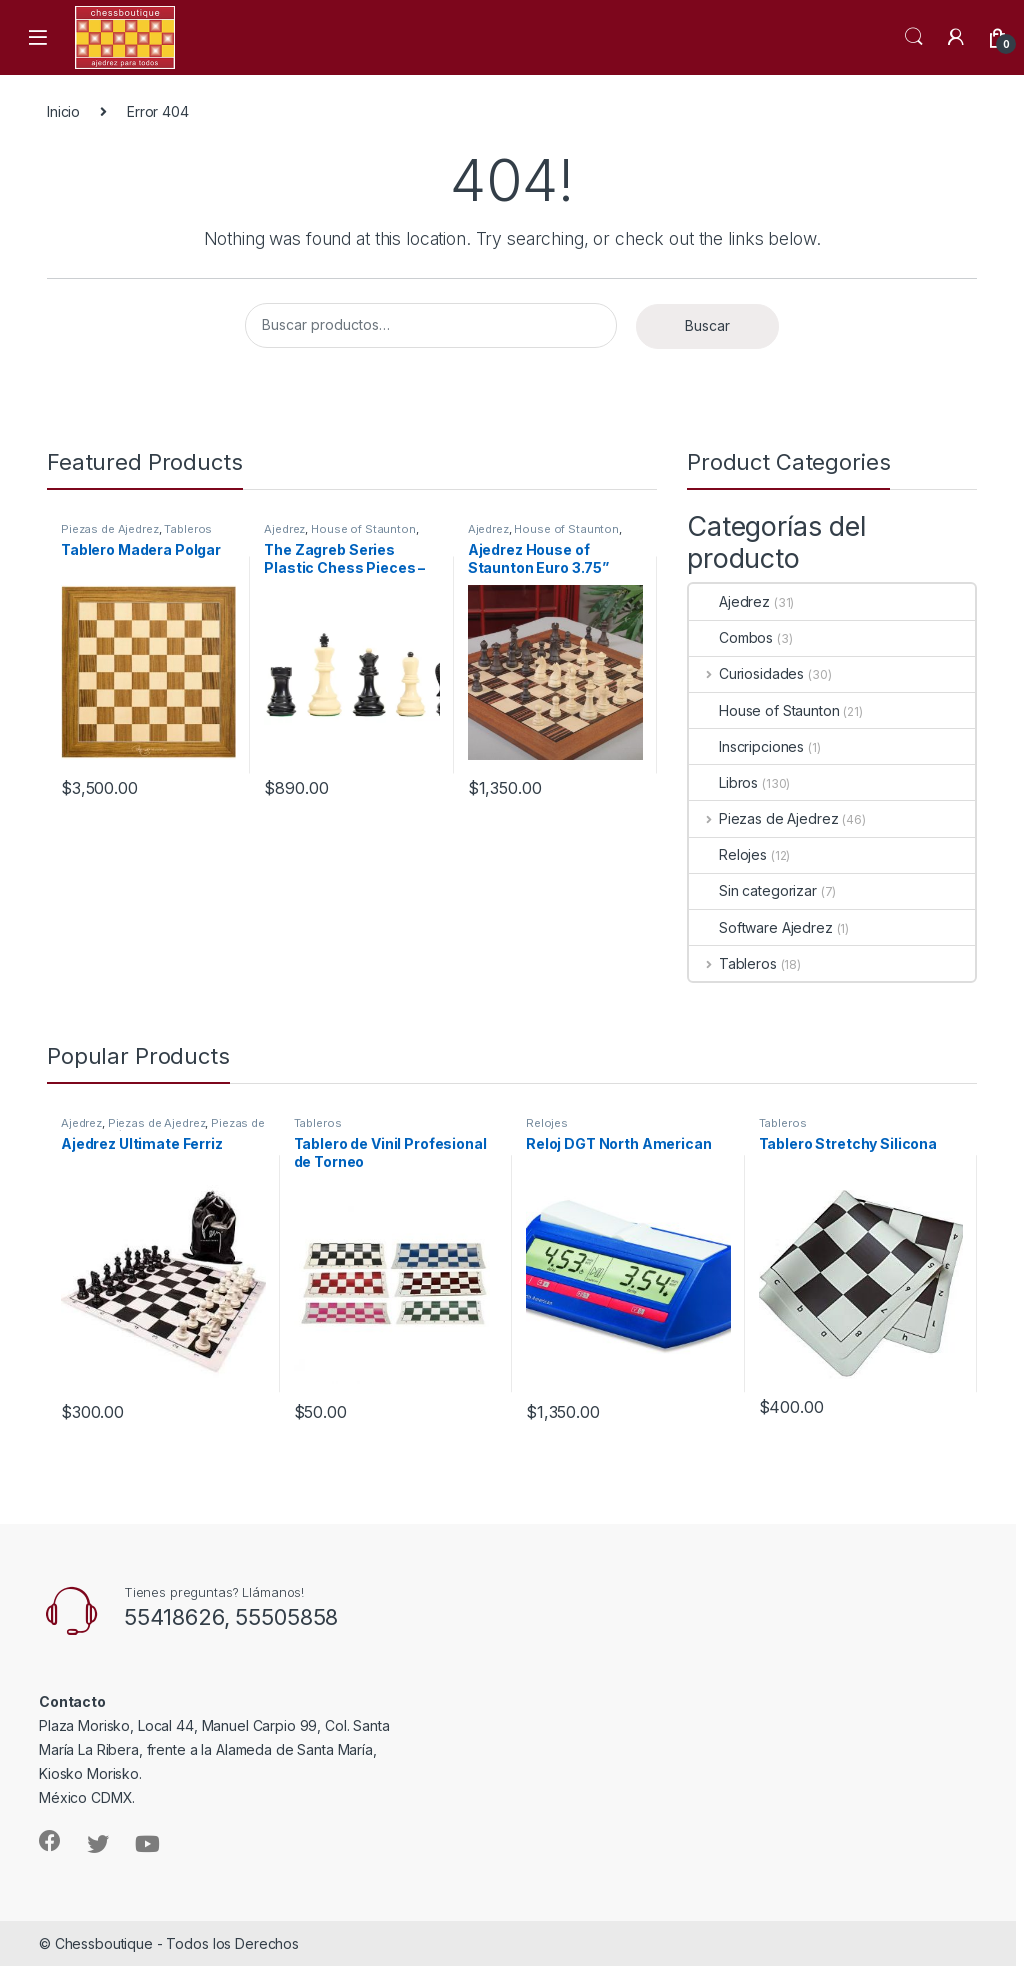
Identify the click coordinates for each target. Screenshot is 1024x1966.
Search (914, 37)
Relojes (728, 854)
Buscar (707, 325)
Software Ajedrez (761, 927)
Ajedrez (284, 529)
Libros (723, 782)
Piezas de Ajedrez (110, 529)
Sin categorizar (753, 890)
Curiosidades (746, 673)
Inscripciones (746, 746)
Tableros (188, 529)
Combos (731, 637)
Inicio (63, 111)
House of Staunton (363, 529)
